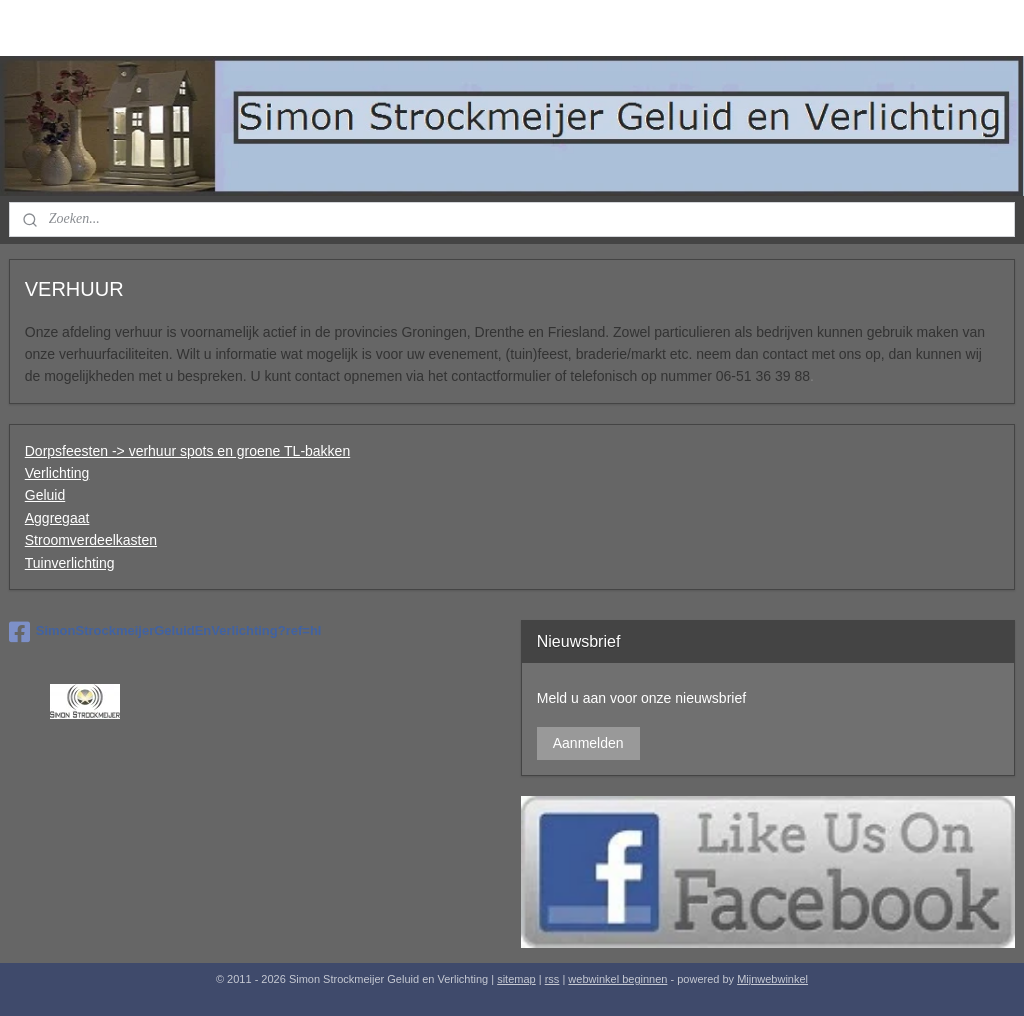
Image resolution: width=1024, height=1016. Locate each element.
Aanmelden (588, 743)
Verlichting (57, 473)
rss (552, 979)
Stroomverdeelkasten (91, 540)
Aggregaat (57, 517)
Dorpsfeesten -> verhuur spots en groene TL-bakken (187, 450)
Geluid (45, 495)
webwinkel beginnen (617, 979)
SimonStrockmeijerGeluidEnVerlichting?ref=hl (165, 632)
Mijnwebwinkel (772, 979)
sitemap (516, 979)
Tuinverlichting (70, 562)
